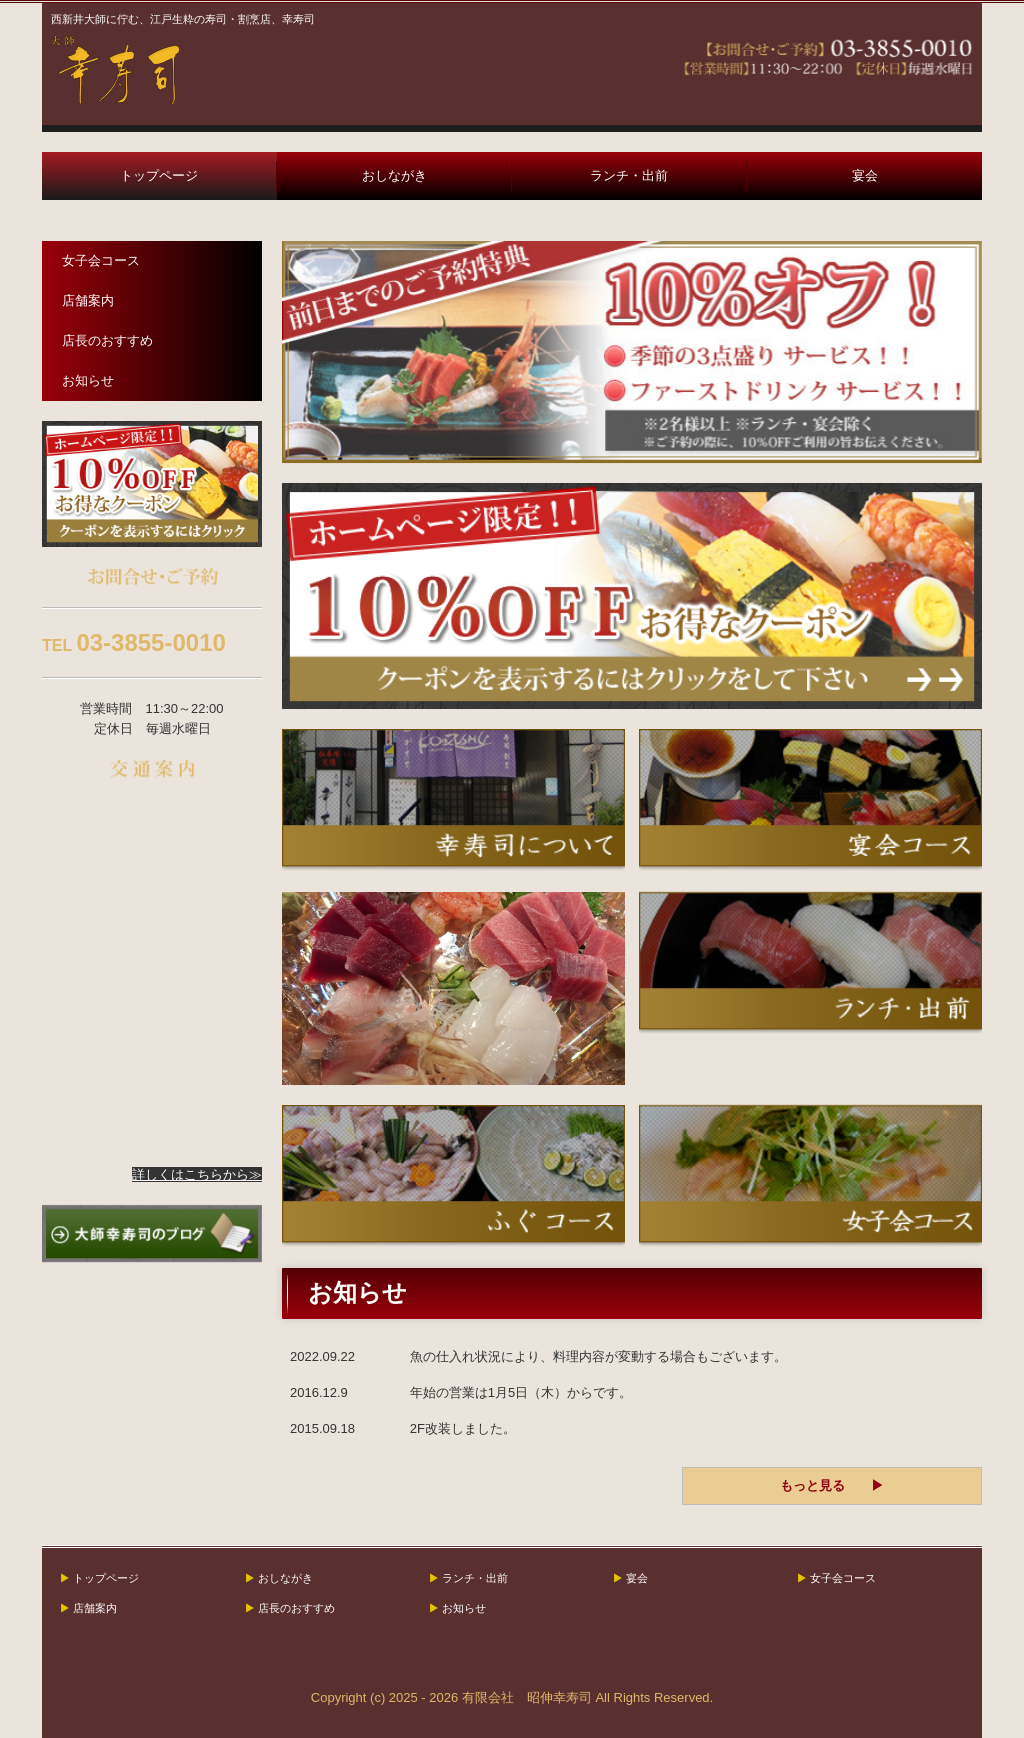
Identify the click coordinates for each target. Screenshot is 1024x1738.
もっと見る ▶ (832, 1485)
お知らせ (88, 380)
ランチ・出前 (629, 175)
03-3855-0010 (150, 642)
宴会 (865, 175)
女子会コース (101, 260)
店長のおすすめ (107, 340)
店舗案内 (88, 300)
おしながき (394, 175)
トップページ (159, 175)
